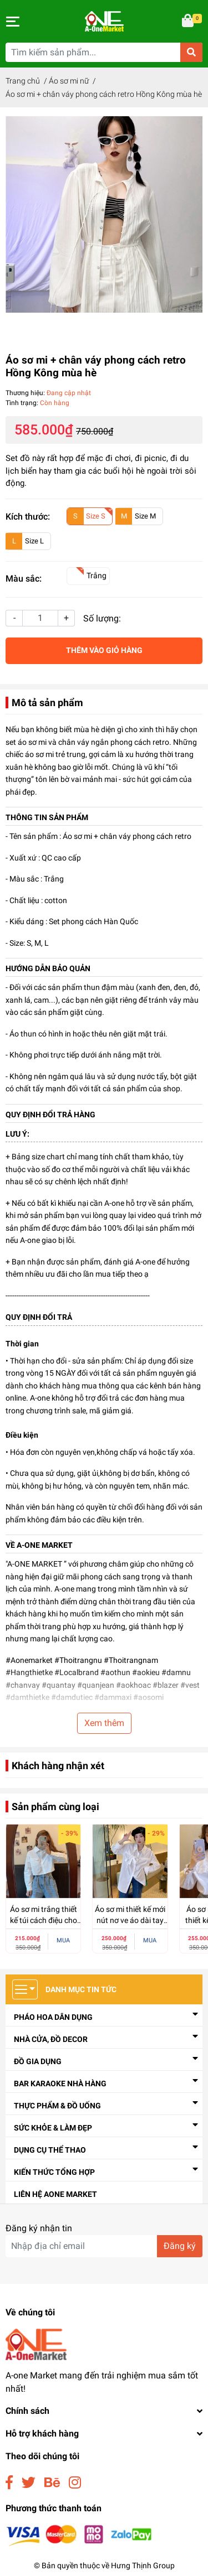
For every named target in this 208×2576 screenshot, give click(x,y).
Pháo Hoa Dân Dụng (53, 2017)
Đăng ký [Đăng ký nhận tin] (180, 2246)
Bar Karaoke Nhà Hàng (60, 2083)
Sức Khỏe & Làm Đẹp (53, 2127)
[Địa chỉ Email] (104, 2246)
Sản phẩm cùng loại (55, 1806)
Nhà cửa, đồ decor (51, 2039)
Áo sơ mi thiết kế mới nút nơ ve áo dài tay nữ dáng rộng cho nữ (130, 1920)
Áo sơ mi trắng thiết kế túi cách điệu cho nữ (43, 1920)
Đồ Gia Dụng (38, 2061)
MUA (63, 1940)
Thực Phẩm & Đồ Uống (57, 2105)
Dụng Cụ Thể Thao (50, 2149)
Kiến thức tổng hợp (54, 2172)
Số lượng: (102, 618)
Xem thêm (104, 1723)
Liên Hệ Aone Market (55, 2194)
